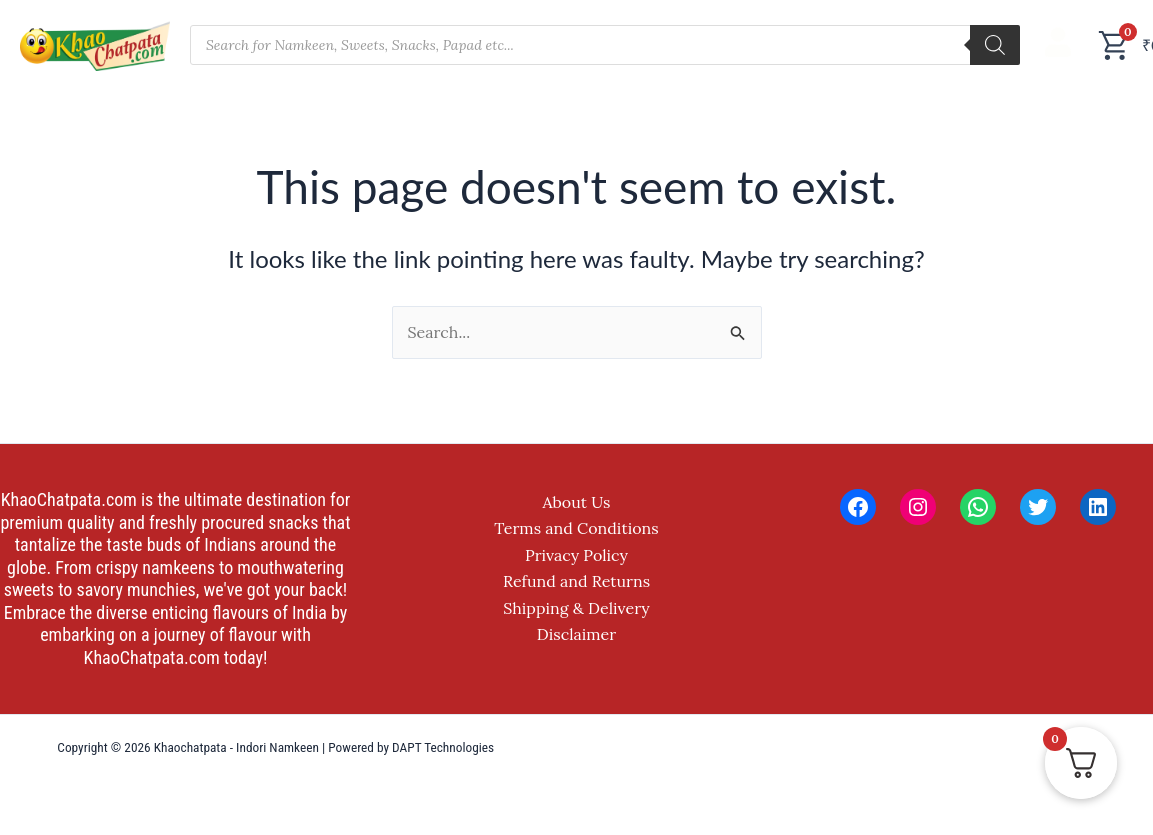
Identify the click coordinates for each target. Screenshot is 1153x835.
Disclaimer (576, 634)
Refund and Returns (576, 581)
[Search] (995, 45)
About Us (577, 502)
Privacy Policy (576, 555)
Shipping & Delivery (576, 608)
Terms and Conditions (576, 528)
